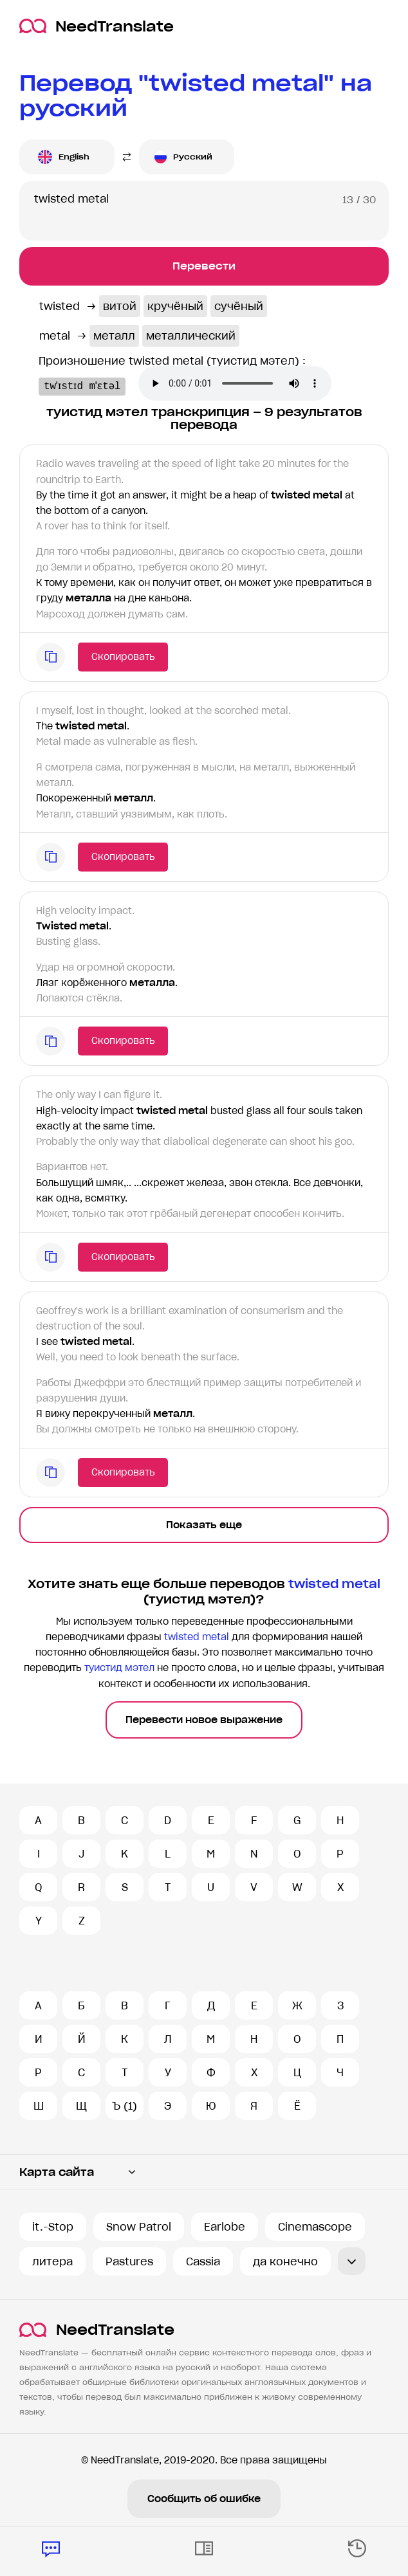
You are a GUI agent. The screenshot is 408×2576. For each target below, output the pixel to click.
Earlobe (224, 2226)
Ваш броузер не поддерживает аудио (251, 384)
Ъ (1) (124, 2105)
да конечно (285, 2261)
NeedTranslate (96, 26)
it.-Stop (52, 2226)
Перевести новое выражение (204, 1720)
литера (52, 2261)
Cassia (203, 2261)
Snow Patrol (138, 2226)
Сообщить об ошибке (204, 2499)
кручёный (175, 306)
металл (114, 335)
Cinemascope (315, 2226)
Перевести (204, 266)
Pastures (129, 2261)
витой (119, 306)
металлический (191, 335)
